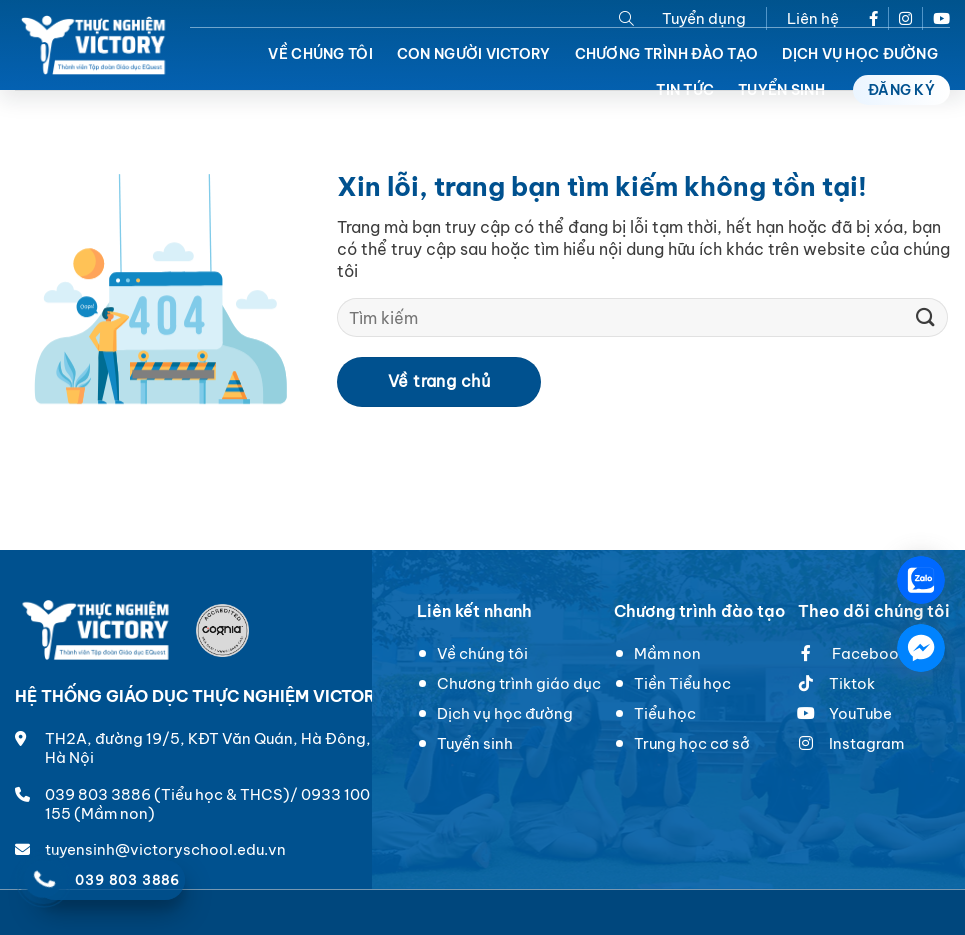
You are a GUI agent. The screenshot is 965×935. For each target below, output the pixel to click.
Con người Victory (474, 54)
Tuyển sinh (475, 743)
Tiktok (852, 683)
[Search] (627, 18)
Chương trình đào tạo (667, 54)
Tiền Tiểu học (682, 683)
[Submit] (926, 317)
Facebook (852, 653)
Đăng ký (901, 90)
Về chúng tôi (320, 54)
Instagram (866, 743)
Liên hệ (813, 18)
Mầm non (667, 653)
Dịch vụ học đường (860, 54)
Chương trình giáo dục (519, 683)
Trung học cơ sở (692, 743)
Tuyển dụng (704, 18)
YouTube (845, 713)
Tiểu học (665, 713)
